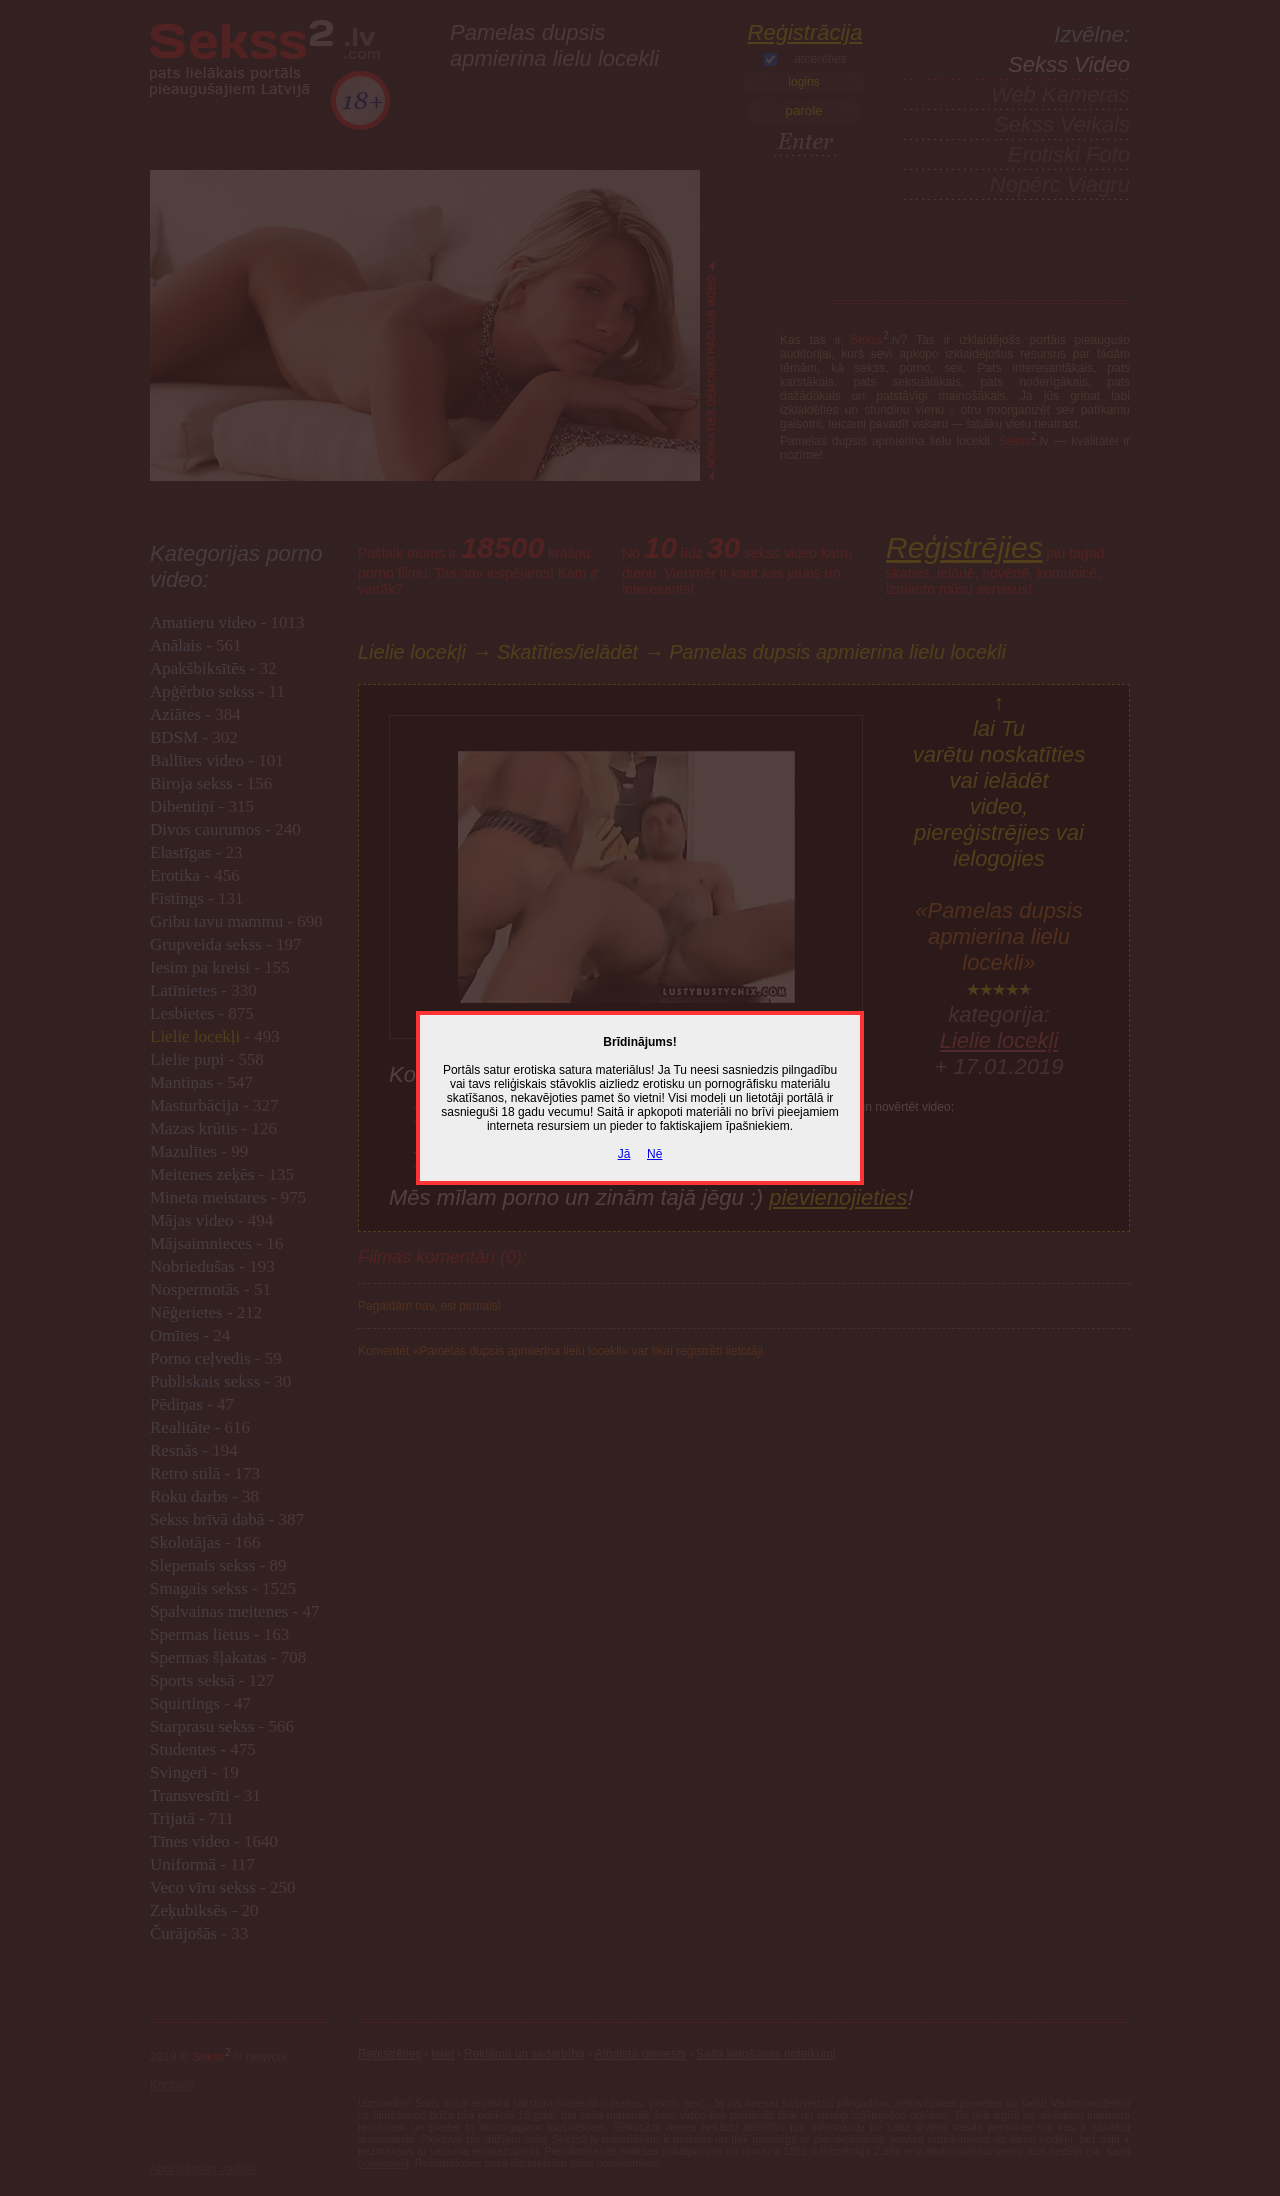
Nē (654, 1154)
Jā (624, 1154)
